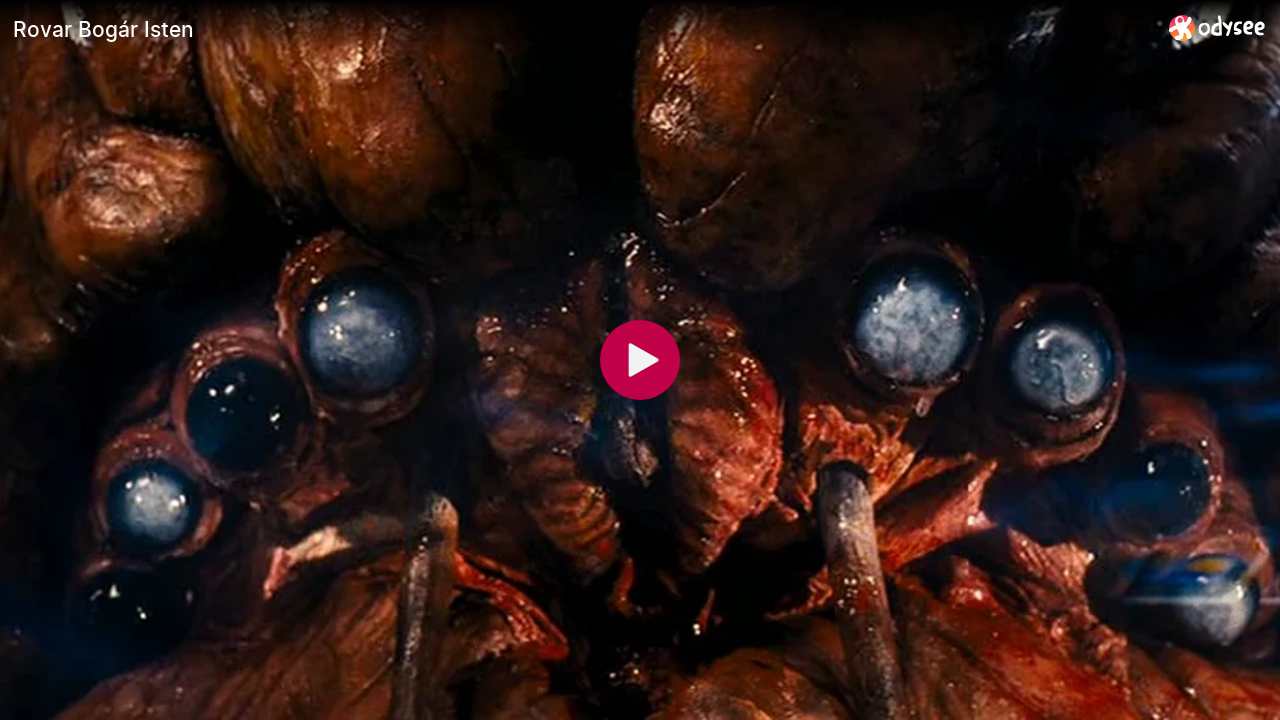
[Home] (1217, 27)
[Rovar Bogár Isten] (583, 29)
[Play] (640, 360)
